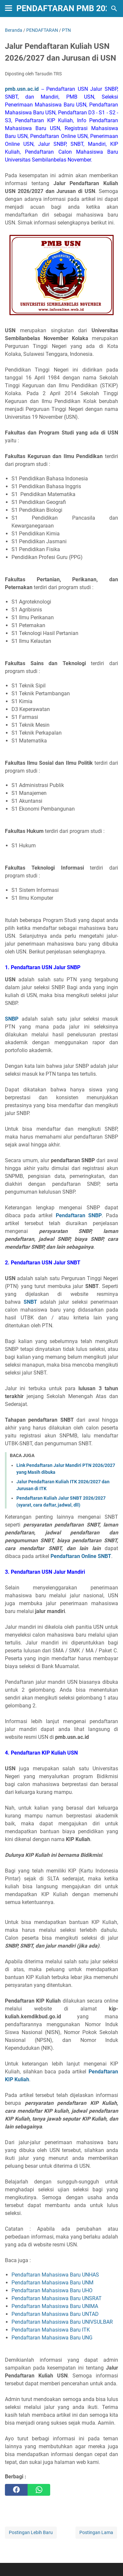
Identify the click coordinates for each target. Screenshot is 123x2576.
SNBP (11, 1019)
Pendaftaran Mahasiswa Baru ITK (50, 2330)
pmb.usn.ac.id (22, 89)
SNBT (30, 1302)
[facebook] (16, 2490)
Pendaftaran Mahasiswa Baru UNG (51, 2338)
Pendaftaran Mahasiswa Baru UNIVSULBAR (62, 2322)
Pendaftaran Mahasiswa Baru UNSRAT (56, 2298)
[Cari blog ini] (114, 8)
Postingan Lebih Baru (31, 2532)
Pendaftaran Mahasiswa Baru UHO (51, 2290)
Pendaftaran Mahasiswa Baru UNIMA (54, 2306)
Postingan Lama (96, 2532)
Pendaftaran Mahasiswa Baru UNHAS (55, 2275)
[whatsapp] (39, 2490)
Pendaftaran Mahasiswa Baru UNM (52, 2282)
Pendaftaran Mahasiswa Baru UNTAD (55, 2314)
